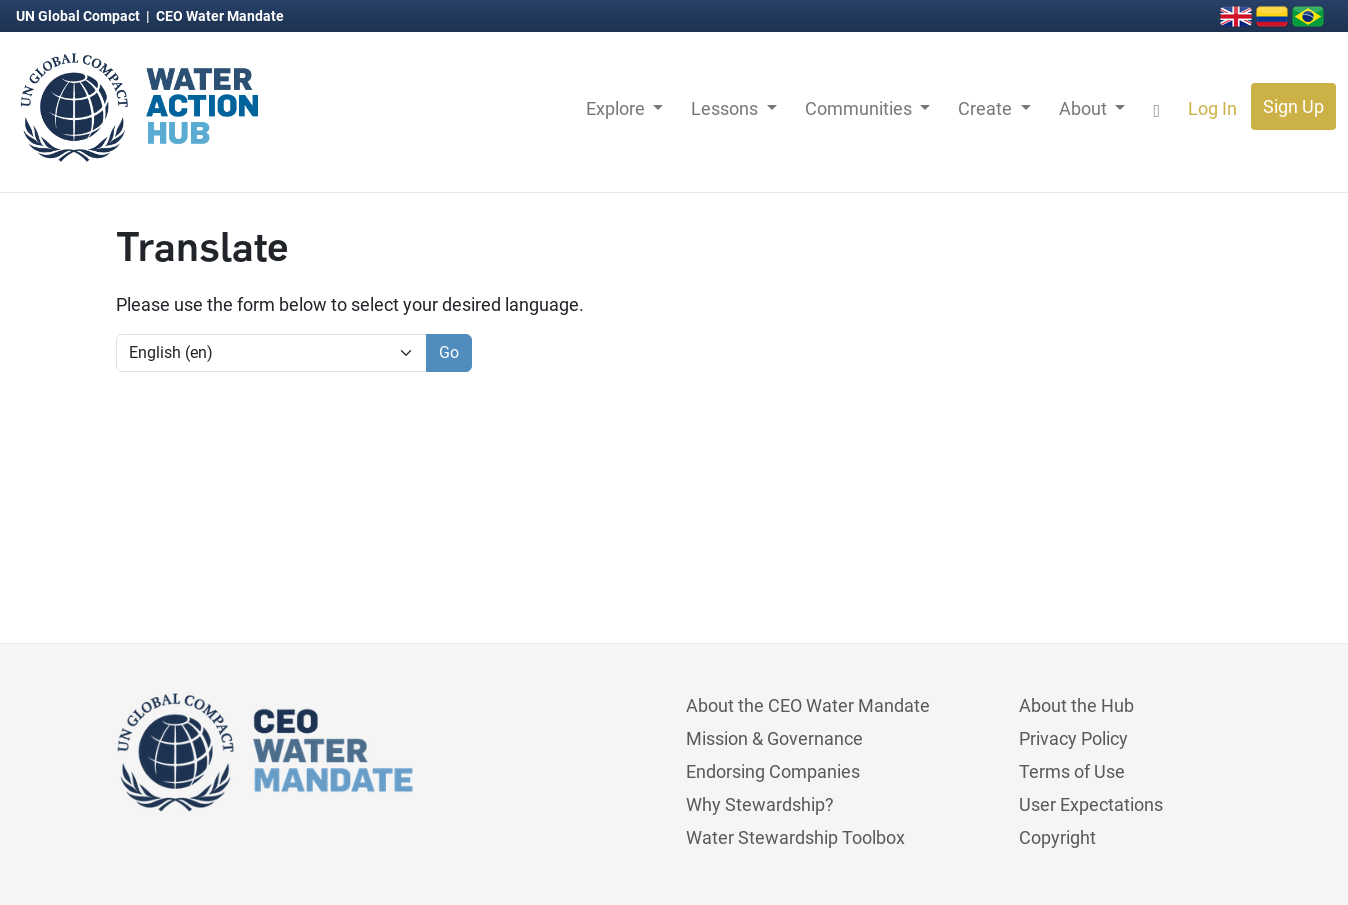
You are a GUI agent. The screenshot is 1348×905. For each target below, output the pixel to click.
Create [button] (987, 108)
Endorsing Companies (773, 771)
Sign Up (1293, 106)
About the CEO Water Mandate (808, 705)
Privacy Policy (1073, 738)
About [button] (1085, 108)
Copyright (1057, 837)
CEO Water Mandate (220, 16)
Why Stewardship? (760, 804)
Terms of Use (1072, 771)
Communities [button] (860, 108)
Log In (1212, 108)
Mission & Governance (774, 738)
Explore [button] (617, 108)
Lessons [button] (726, 108)
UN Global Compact (79, 16)
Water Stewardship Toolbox (795, 837)
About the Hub (1076, 705)
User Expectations (1091, 804)
